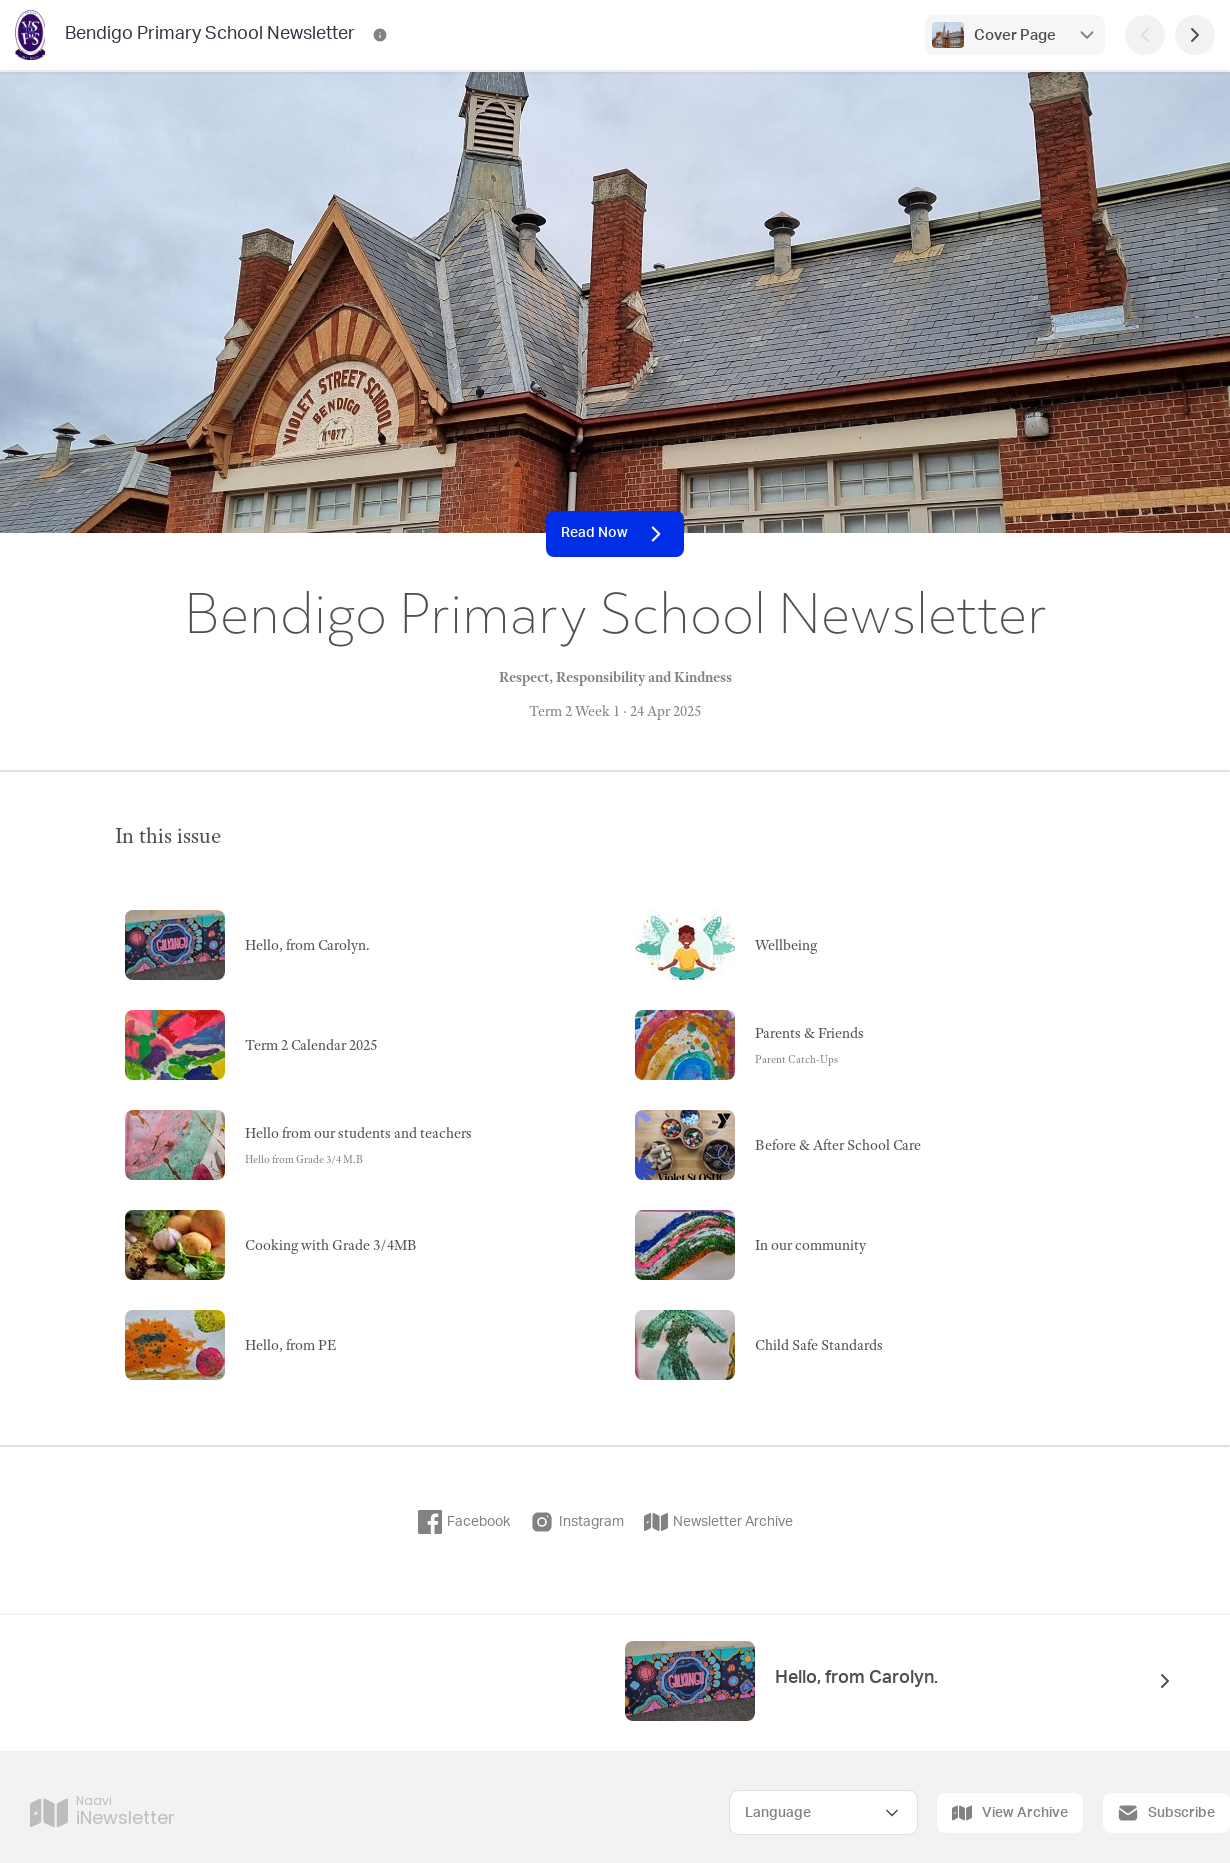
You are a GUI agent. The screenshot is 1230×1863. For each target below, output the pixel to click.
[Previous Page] (1145, 35)
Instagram (577, 1522)
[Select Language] (823, 1812)
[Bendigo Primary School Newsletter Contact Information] (380, 35)
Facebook (464, 1522)
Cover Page (1015, 35)
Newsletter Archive (718, 1522)
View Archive (1010, 1813)
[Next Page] (1195, 35)
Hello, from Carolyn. (856, 1678)
